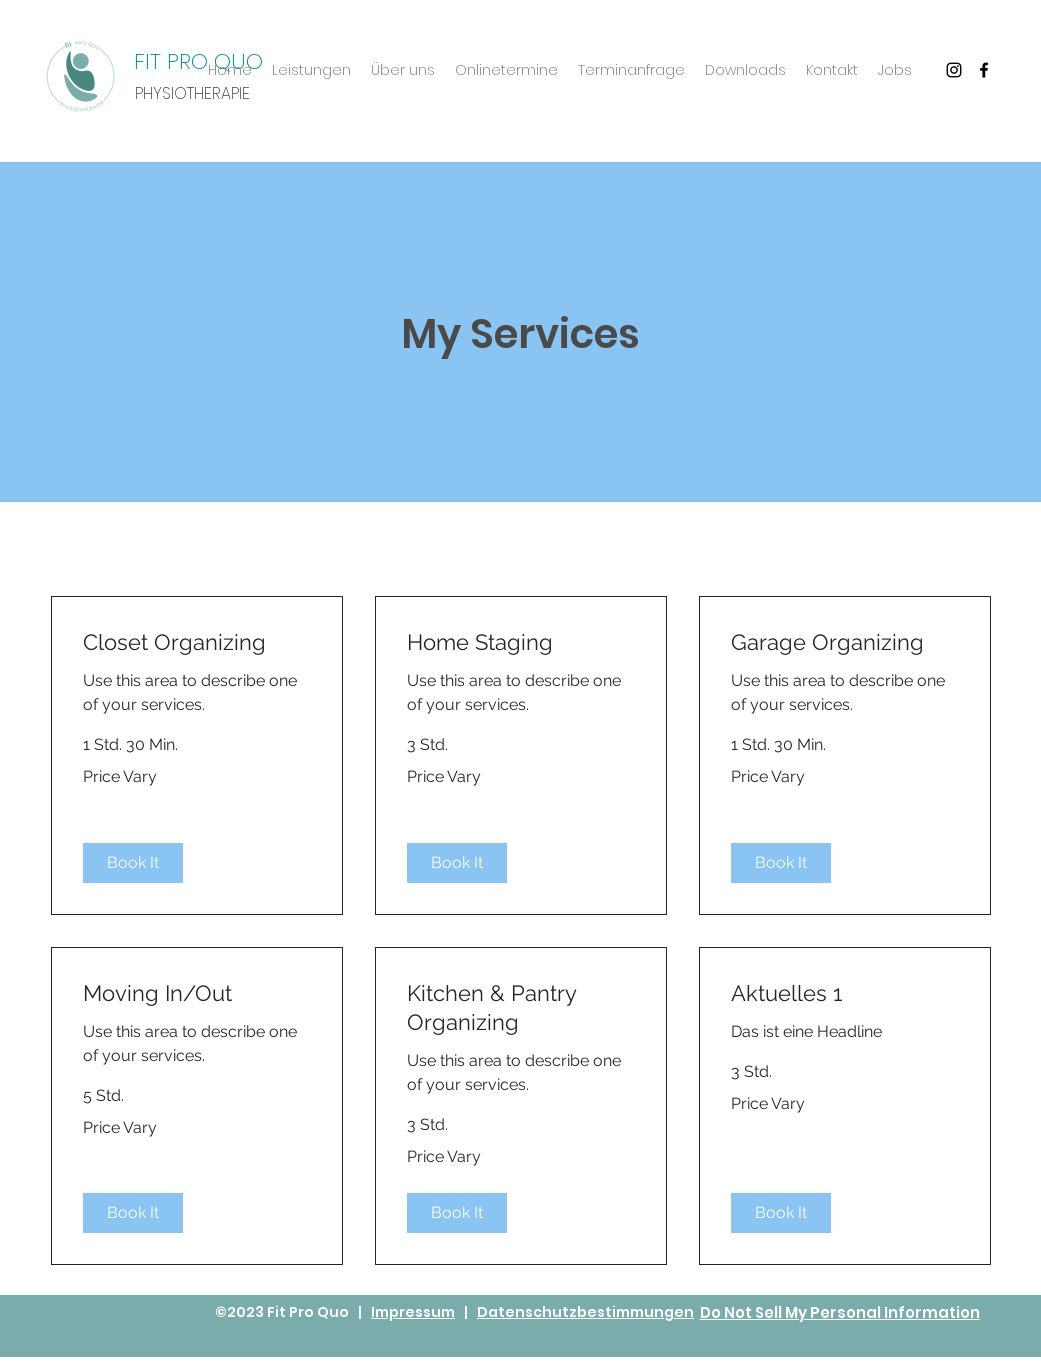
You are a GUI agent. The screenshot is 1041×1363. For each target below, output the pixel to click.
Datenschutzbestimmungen (585, 1312)
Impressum (413, 1312)
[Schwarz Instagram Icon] (954, 70)
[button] (133, 863)
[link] (197, 642)
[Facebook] (984, 70)
